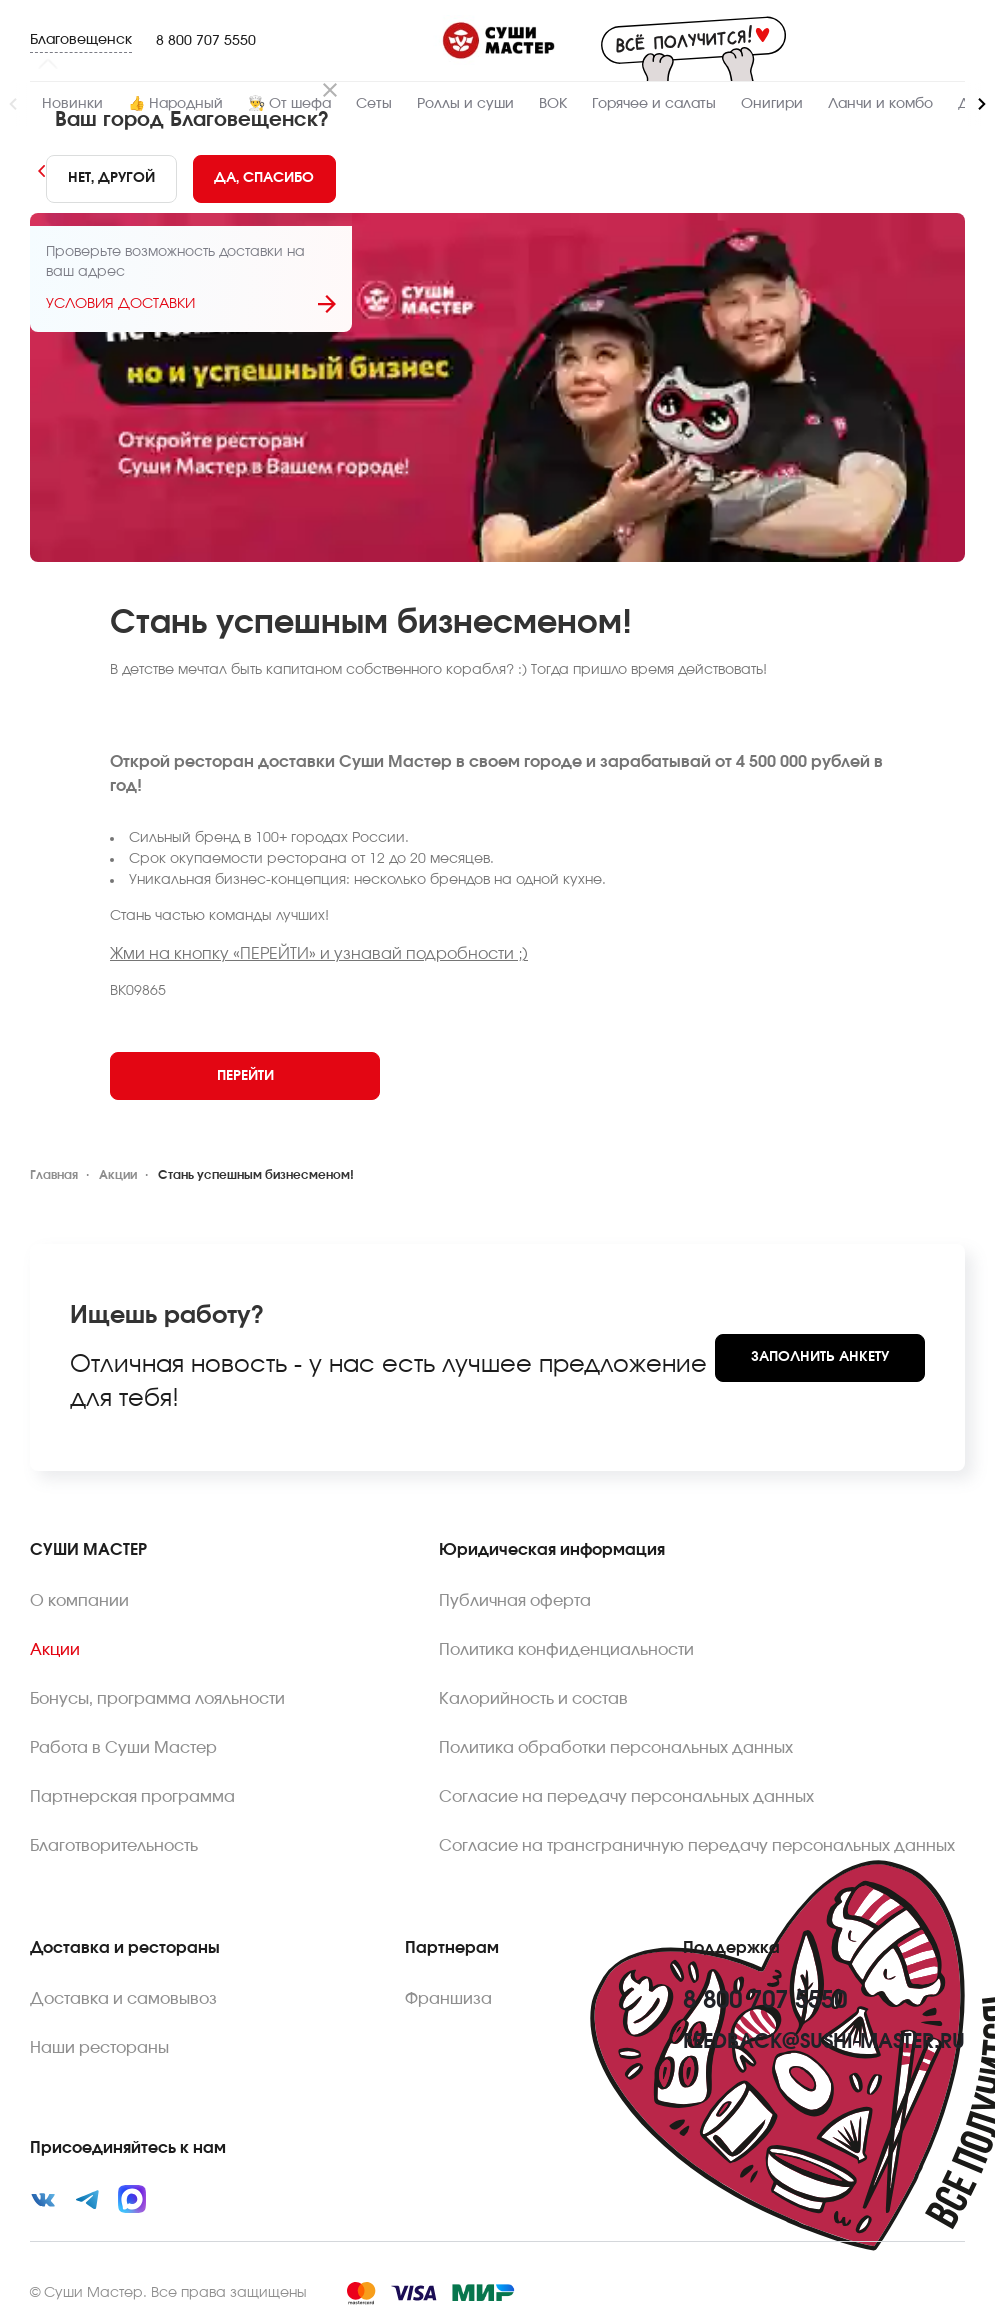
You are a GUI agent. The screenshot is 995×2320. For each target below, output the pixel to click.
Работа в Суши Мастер (123, 1748)
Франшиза (448, 1999)
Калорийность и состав (533, 1699)
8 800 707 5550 (206, 41)
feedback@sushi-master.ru (824, 2042)
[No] (111, 179)
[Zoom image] (497, 387)
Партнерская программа (132, 1797)
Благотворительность (114, 1846)
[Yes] (265, 179)
